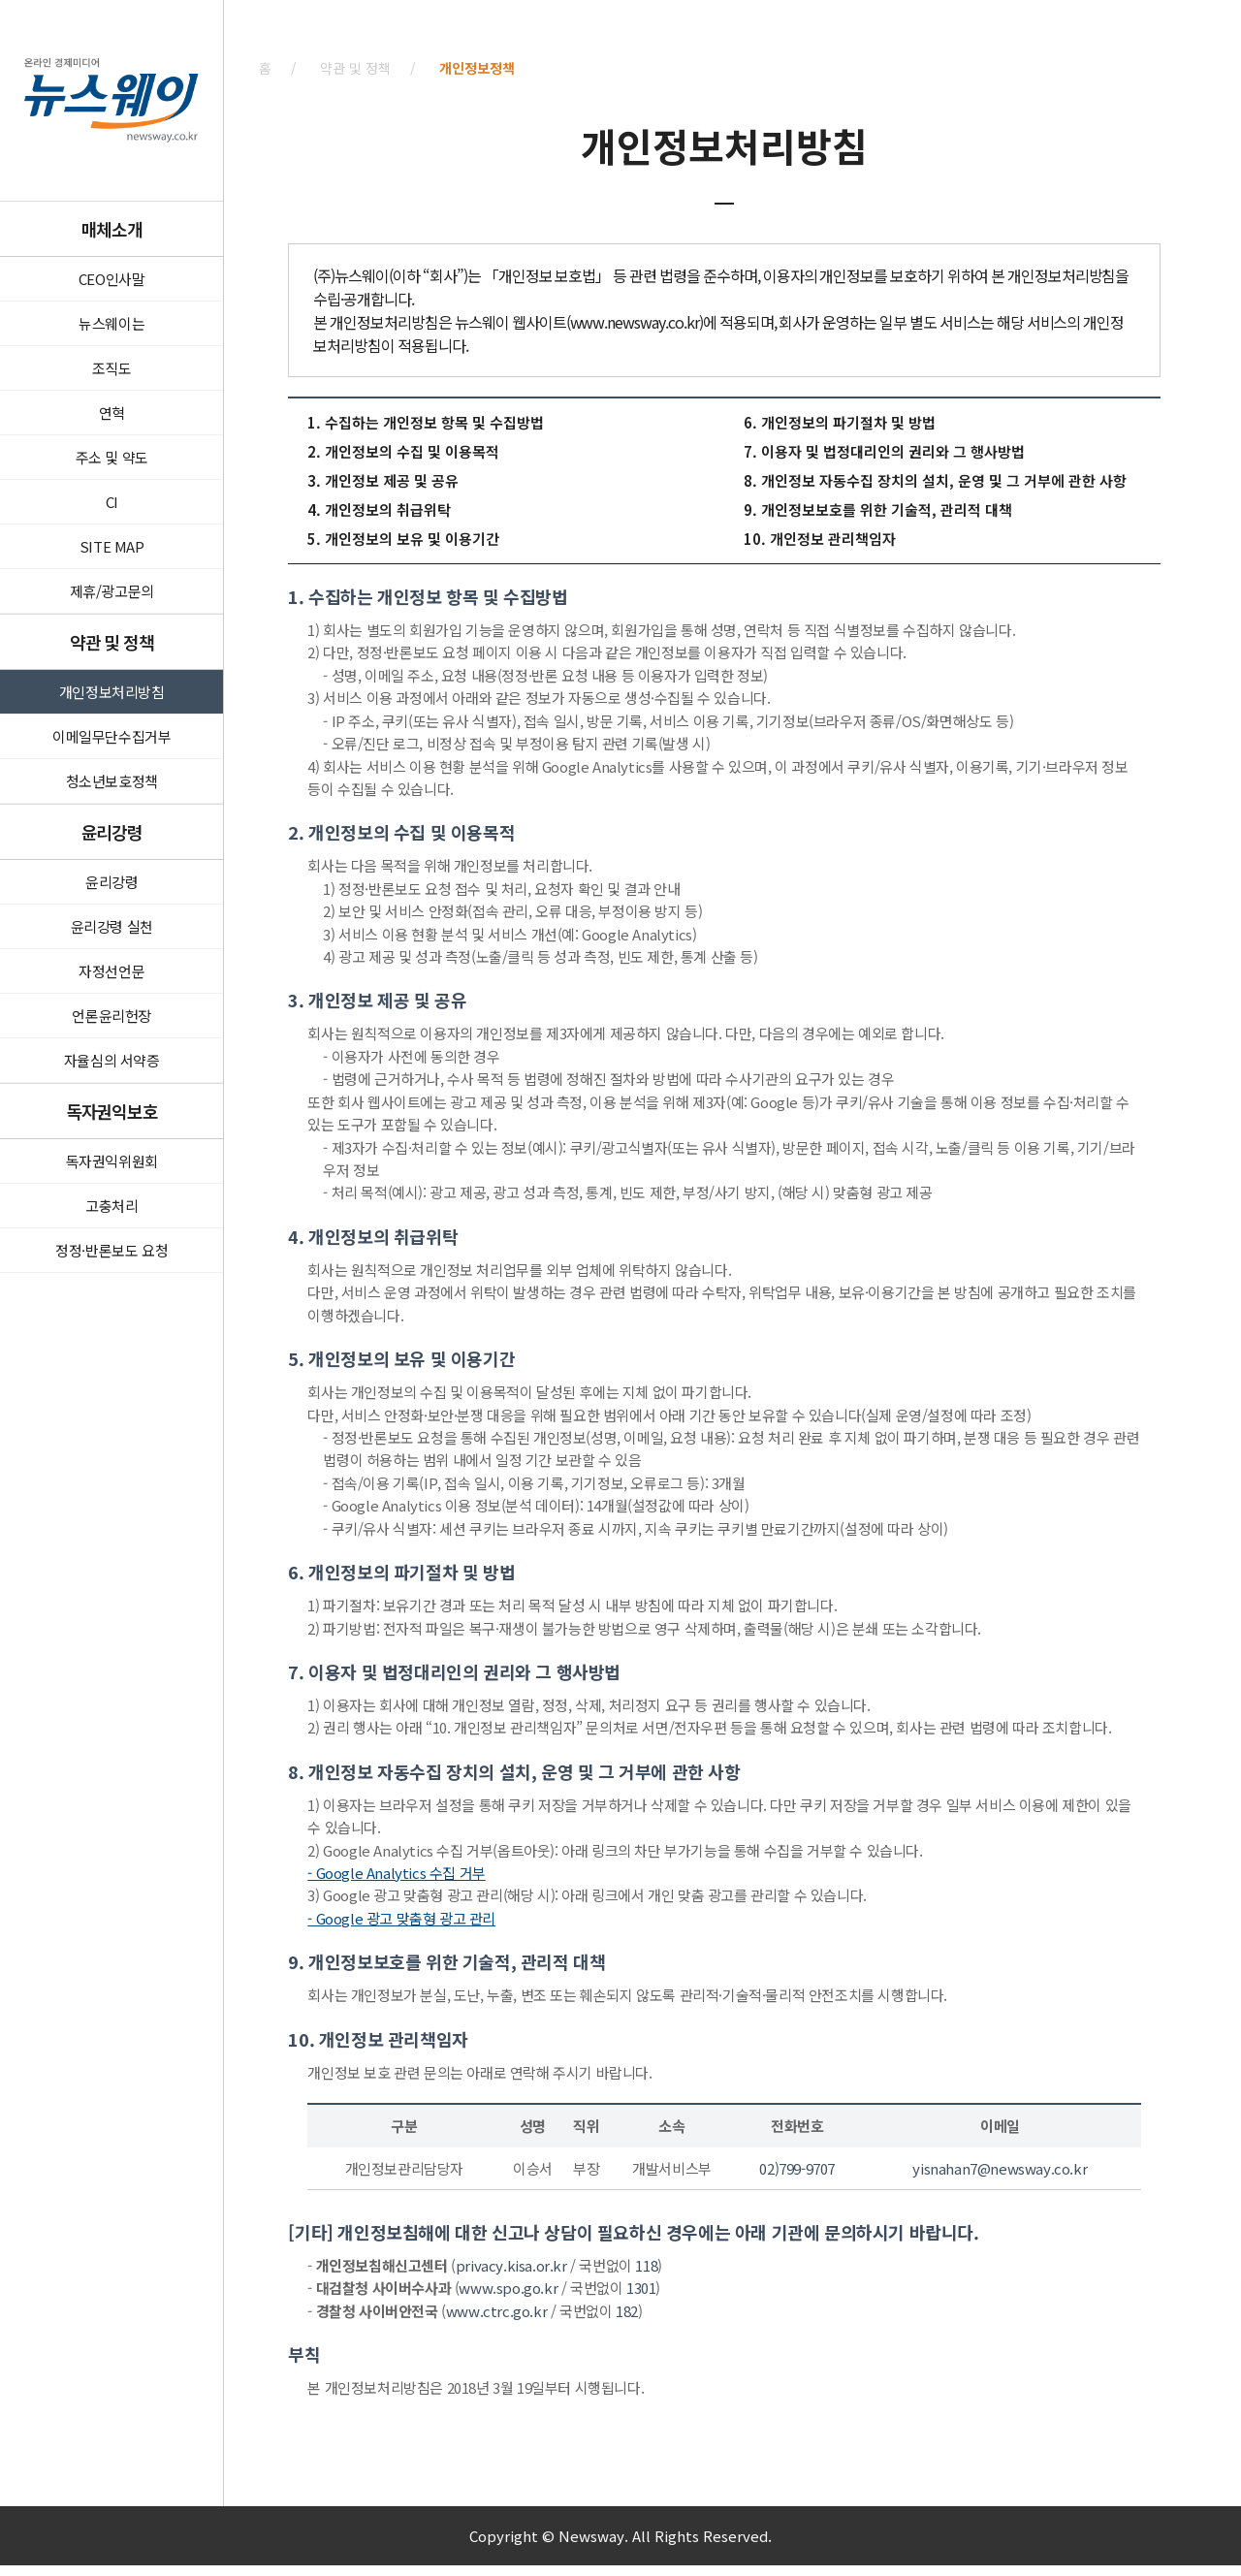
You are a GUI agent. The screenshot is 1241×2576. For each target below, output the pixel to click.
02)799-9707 (797, 2168)
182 (627, 2311)
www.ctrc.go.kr (496, 2311)
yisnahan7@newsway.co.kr (999, 2168)
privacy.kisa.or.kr (511, 2265)
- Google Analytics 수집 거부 (396, 1872)
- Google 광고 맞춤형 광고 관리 (401, 1918)
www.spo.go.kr (508, 2287)
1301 (640, 2287)
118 (646, 2265)
